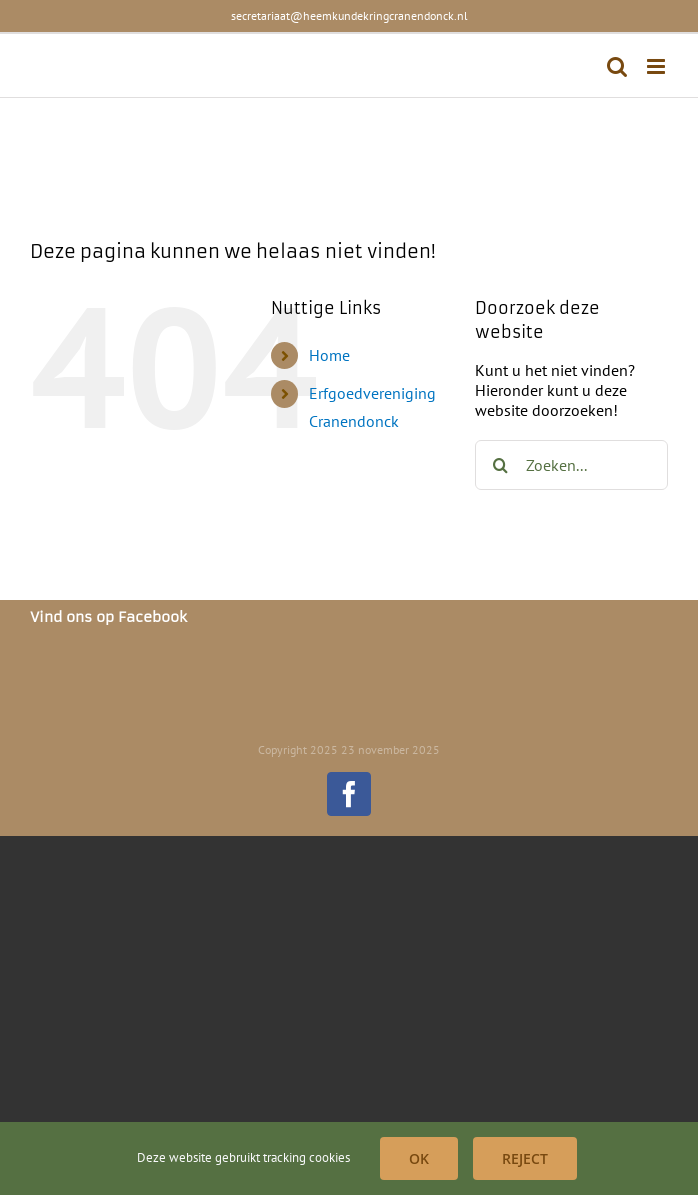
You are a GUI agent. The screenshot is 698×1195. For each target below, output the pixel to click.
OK (419, 1158)
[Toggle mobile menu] (657, 66)
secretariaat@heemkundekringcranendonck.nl (349, 15)
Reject (525, 1158)
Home (329, 355)
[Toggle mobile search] (617, 66)
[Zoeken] (500, 465)
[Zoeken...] (571, 465)
